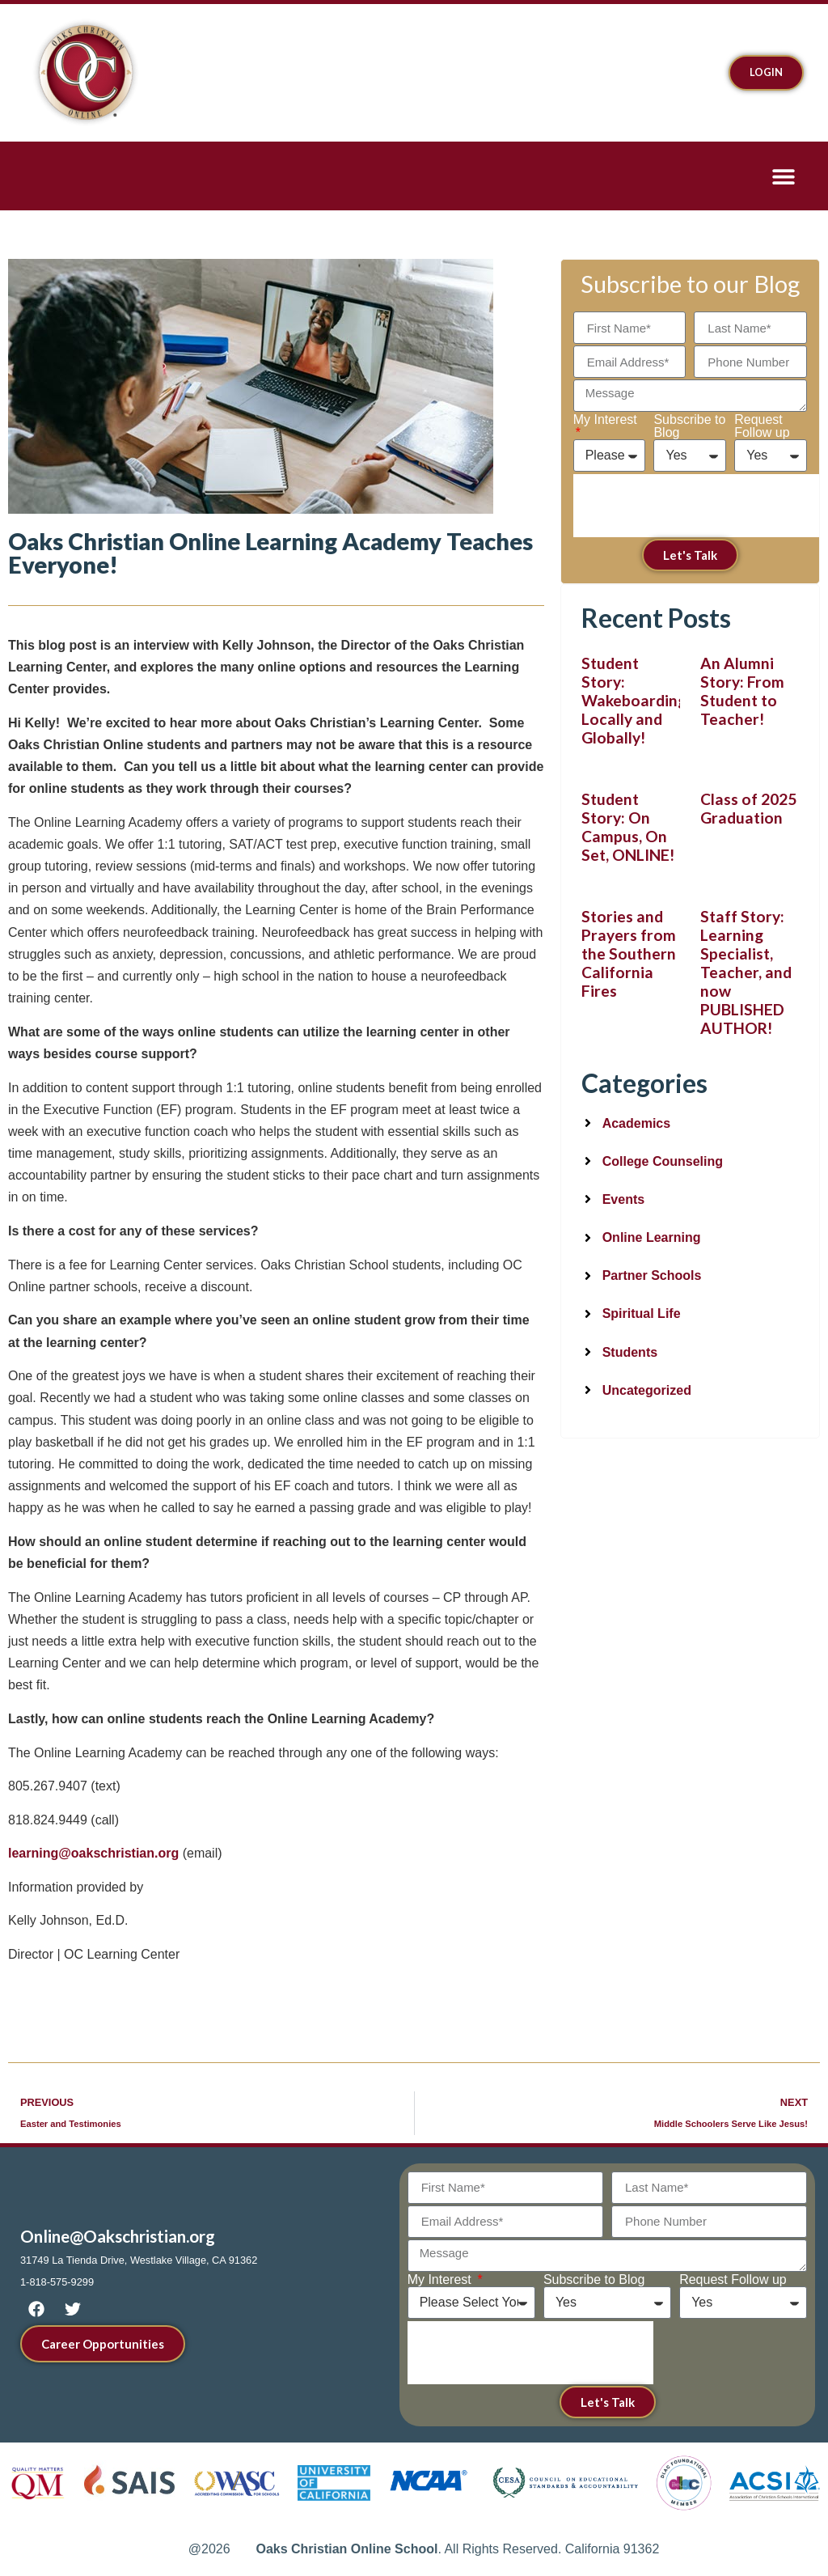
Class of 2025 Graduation (748, 808)
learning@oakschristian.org (93, 1853)
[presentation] (696, 505)
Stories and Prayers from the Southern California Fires (628, 953)
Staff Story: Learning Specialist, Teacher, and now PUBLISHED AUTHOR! (746, 972)
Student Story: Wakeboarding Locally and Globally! (633, 700)
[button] (783, 176)
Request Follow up (761, 426)
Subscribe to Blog (689, 426)
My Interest (605, 419)
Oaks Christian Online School (346, 2549)
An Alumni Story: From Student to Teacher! (742, 691)
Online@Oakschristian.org (117, 2236)
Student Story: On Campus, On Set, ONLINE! (629, 827)
